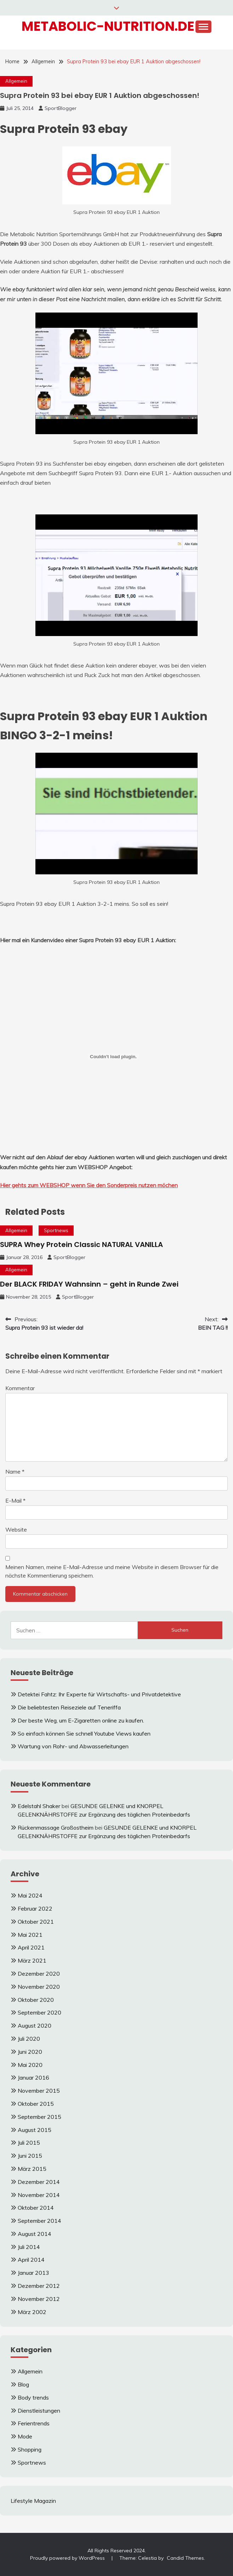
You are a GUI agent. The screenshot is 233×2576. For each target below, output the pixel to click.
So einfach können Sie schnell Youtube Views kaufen (84, 1733)
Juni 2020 (30, 2051)
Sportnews (56, 1230)
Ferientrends (34, 2423)
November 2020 (39, 1986)
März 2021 (32, 1960)
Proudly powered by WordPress (68, 2558)
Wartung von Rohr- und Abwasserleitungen (73, 1746)
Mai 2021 (30, 1934)
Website (16, 1529)
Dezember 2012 (39, 2285)
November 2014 (39, 2194)
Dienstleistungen (39, 2410)
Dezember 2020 (39, 1973)
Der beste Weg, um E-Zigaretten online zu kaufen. (81, 1720)
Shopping (29, 2449)
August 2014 (34, 2233)
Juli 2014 (29, 2246)
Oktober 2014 (36, 2207)
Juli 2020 (29, 2038)
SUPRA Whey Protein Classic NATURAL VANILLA (81, 1244)
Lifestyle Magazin (33, 2500)
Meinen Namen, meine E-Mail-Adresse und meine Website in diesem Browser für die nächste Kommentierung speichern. (111, 1571)
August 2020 (34, 2025)
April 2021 (31, 1947)
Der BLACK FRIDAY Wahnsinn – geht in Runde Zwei (89, 1284)
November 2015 (39, 2090)
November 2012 (39, 2298)
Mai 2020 (30, 2064)
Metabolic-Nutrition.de (108, 26)
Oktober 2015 (36, 2103)
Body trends (33, 2397)
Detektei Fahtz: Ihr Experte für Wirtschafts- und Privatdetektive (99, 1694)
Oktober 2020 (36, 1999)
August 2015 (34, 2129)
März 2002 (32, 2311)
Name (14, 1471)
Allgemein (16, 81)
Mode (25, 2436)
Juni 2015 (30, 2155)
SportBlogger (60, 108)
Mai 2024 (30, 1895)
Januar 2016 (33, 2077)
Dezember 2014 (39, 2181)
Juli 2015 (29, 2142)
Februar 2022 (35, 1908)
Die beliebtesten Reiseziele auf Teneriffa (69, 1707)
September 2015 (39, 2116)
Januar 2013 (33, 2272)
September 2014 (39, 2220)
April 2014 (31, 2259)
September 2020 (39, 2012)
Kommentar (20, 1388)
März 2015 (32, 2168)
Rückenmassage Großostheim (55, 1827)
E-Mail (15, 1500)
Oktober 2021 (36, 1921)
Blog (23, 2384)
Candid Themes (185, 2558)
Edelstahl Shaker (39, 1805)
